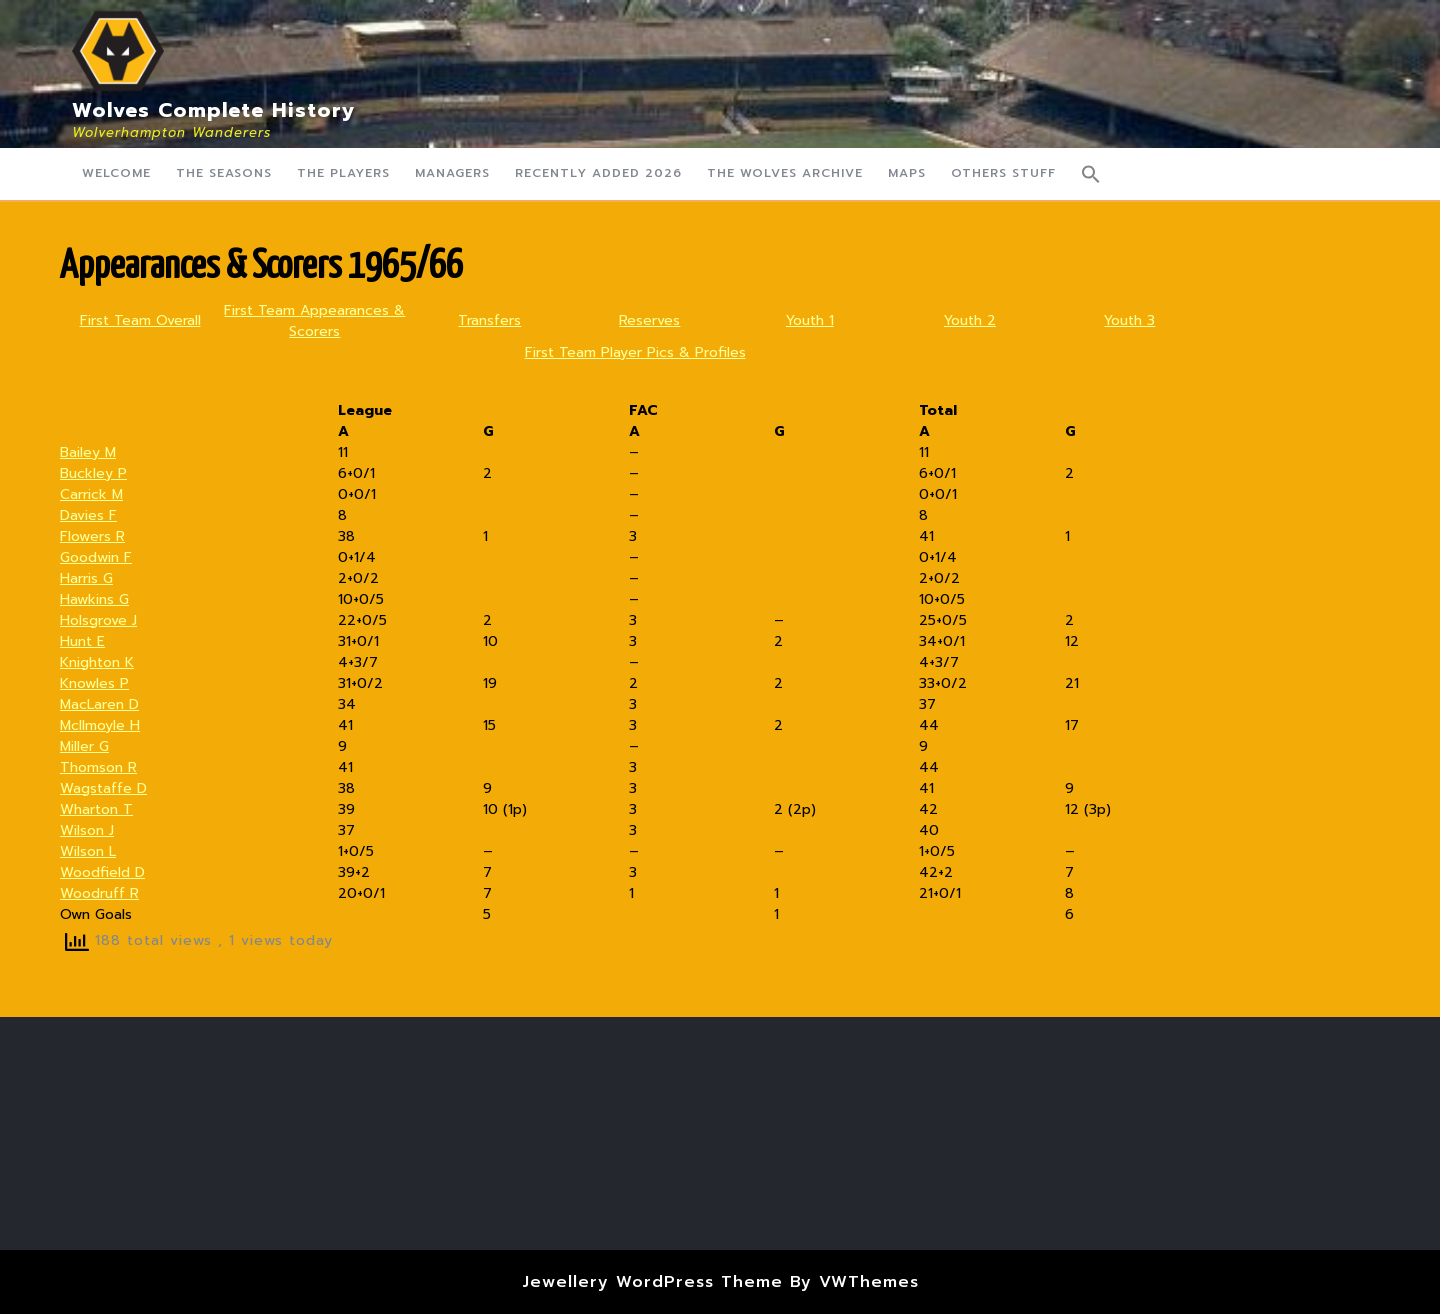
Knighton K (97, 662)
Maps (907, 173)
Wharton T (96, 809)
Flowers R (92, 536)
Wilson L (88, 851)
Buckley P (93, 473)
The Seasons (224, 173)
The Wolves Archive (785, 173)
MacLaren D (99, 704)
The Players (343, 173)
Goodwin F (96, 557)
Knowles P (94, 683)
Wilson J (87, 830)
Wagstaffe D (103, 788)
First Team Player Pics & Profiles (635, 352)
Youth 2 (970, 320)
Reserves (649, 320)
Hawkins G (94, 599)
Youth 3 (1129, 320)
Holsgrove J (98, 620)
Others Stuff (1003, 173)
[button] (1091, 174)
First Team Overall (140, 320)
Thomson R (98, 767)
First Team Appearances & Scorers (314, 321)
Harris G (86, 578)
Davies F (88, 515)
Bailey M (88, 452)
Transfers (489, 320)
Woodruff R (99, 893)
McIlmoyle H (100, 725)
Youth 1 (810, 320)
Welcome (116, 173)
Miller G (84, 746)
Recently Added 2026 (598, 173)
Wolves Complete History (214, 110)
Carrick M (91, 494)
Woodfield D (102, 872)
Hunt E (82, 641)
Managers (452, 173)
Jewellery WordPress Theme (652, 1282)
